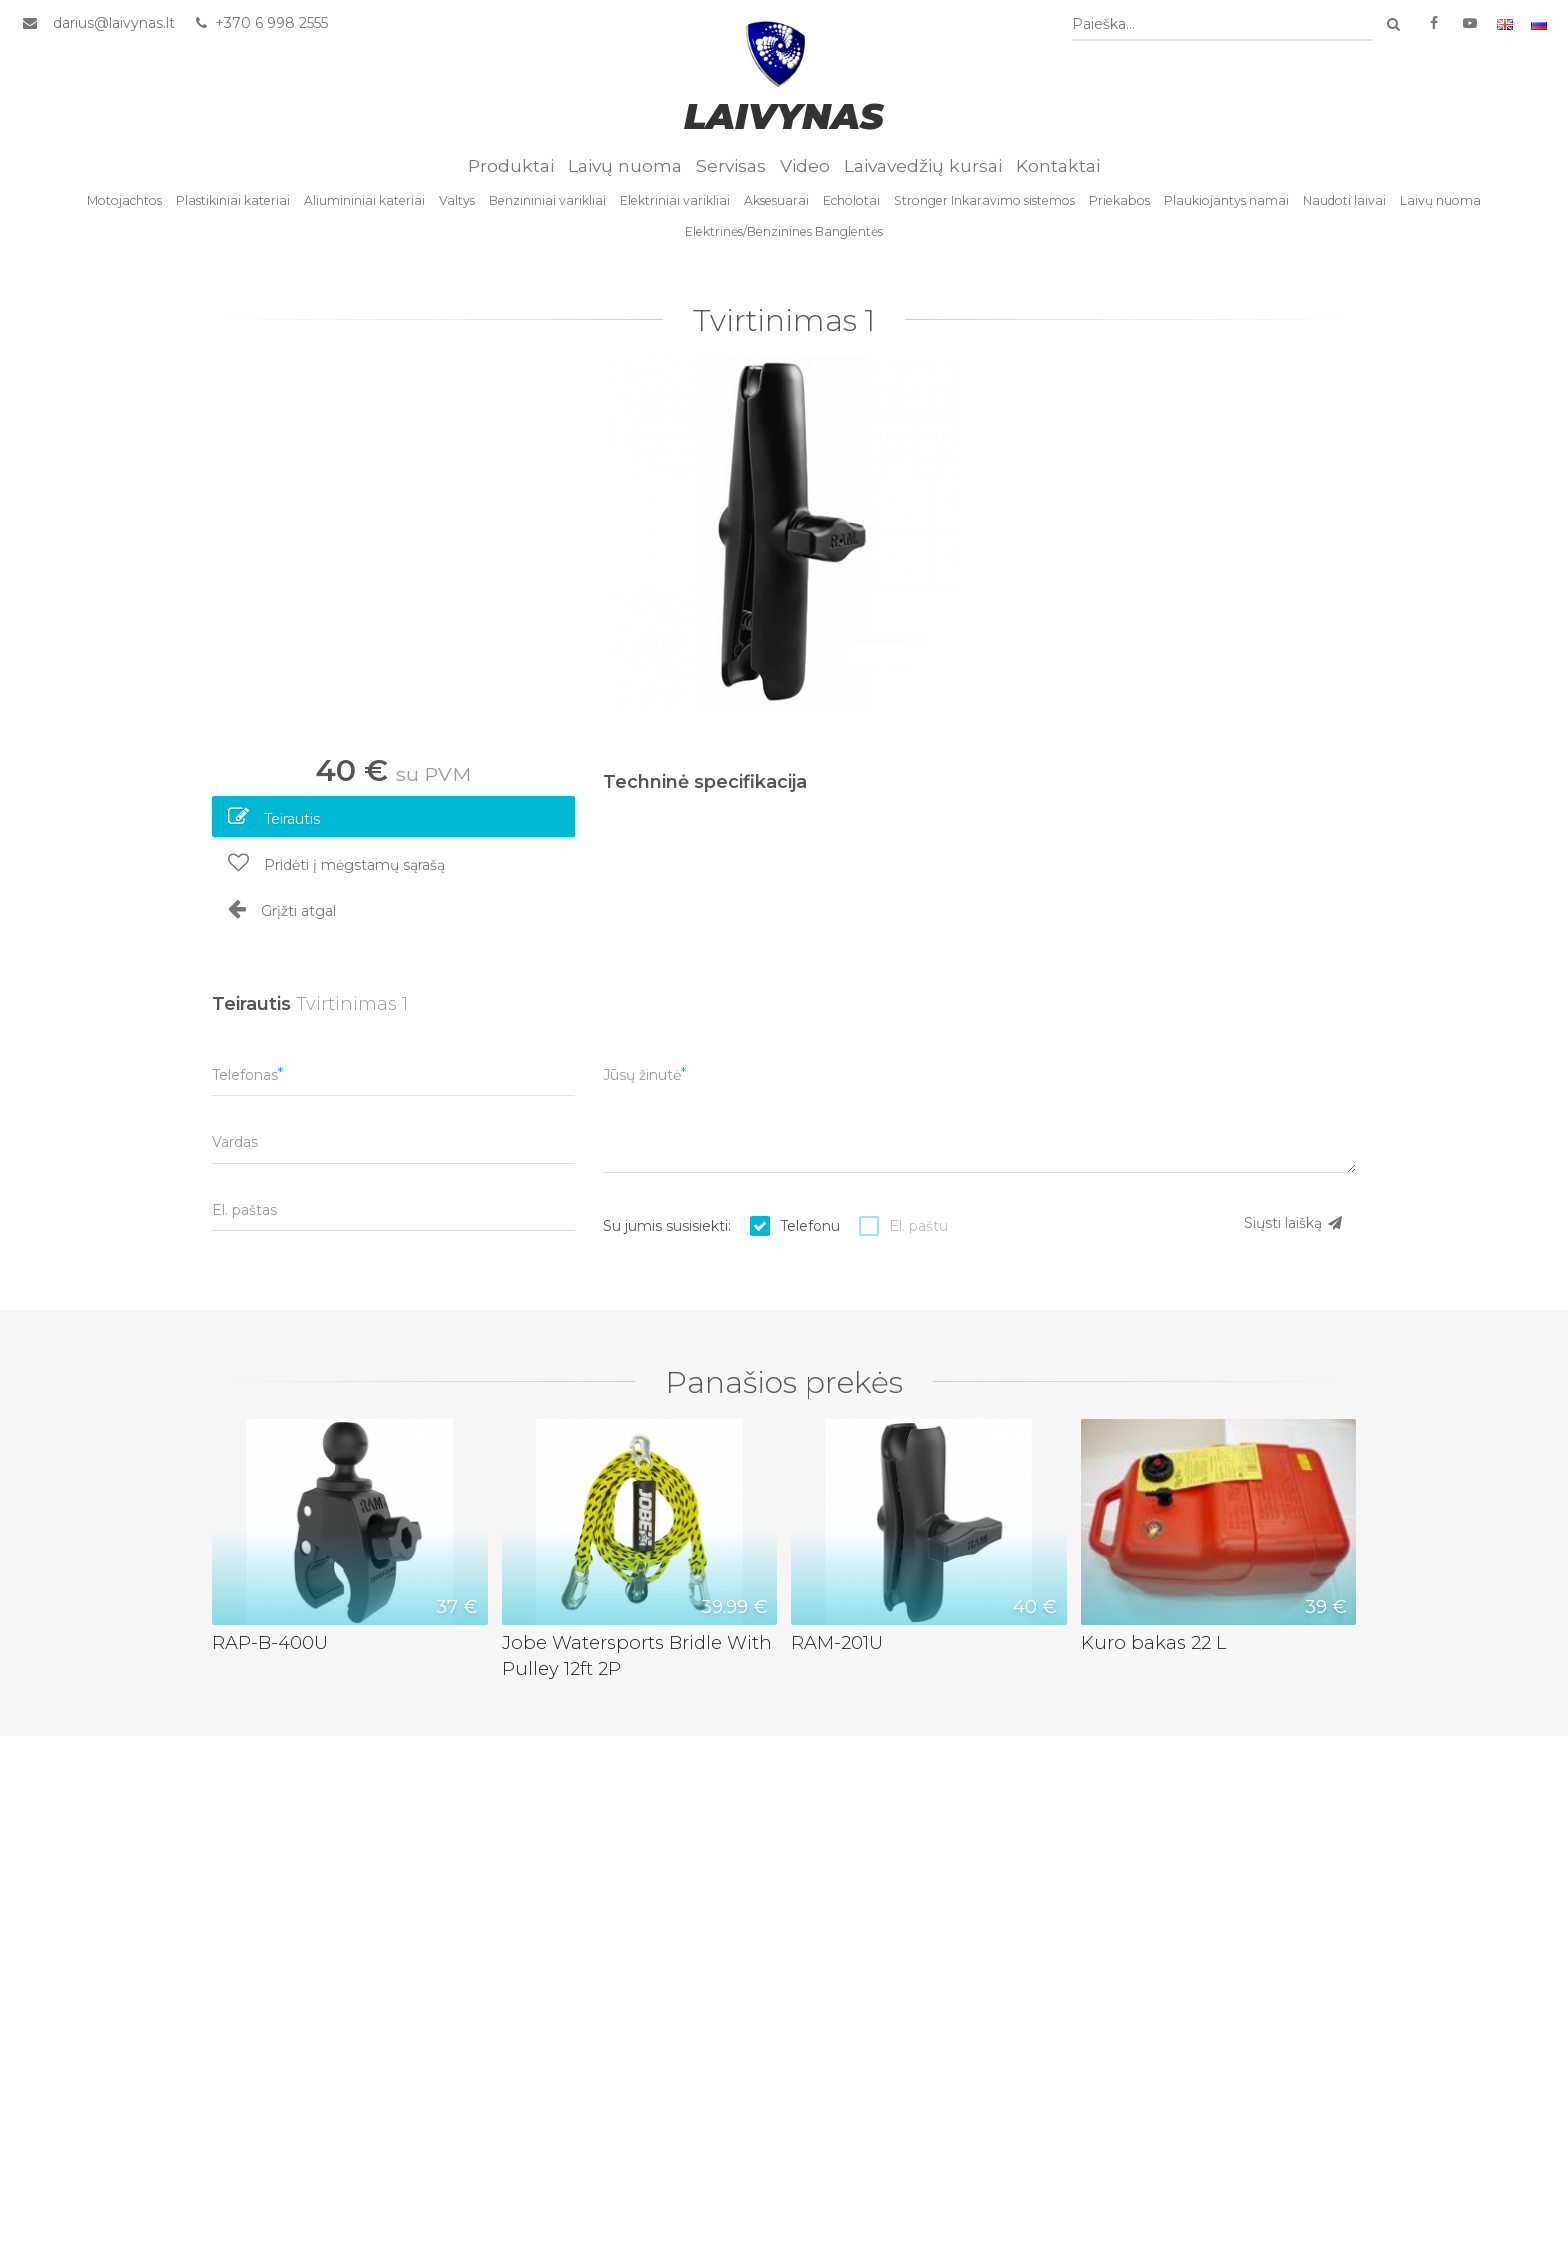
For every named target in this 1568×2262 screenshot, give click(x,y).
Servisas (731, 165)
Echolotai (851, 200)
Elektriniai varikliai (675, 200)
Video (805, 165)
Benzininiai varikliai (547, 200)
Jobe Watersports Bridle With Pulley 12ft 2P (637, 1655)
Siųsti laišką (1294, 1223)
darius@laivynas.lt (114, 23)
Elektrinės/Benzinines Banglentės (784, 231)
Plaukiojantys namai (1226, 200)
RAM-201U (837, 1642)
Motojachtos (124, 200)
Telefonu (810, 1226)
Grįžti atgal (282, 909)
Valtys (457, 200)
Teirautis (274, 817)
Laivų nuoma (625, 165)
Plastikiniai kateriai (233, 200)
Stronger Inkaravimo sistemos (984, 200)
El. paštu (918, 1226)
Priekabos (1119, 200)
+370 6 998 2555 (260, 23)
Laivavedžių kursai (923, 165)
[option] (784, 532)
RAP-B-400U (270, 1642)
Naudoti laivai (1344, 200)
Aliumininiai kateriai (364, 200)
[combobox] (1222, 24)
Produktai (511, 165)
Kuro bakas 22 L (1153, 1642)
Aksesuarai (776, 200)
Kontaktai (1058, 165)
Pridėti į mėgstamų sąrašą (336, 863)
